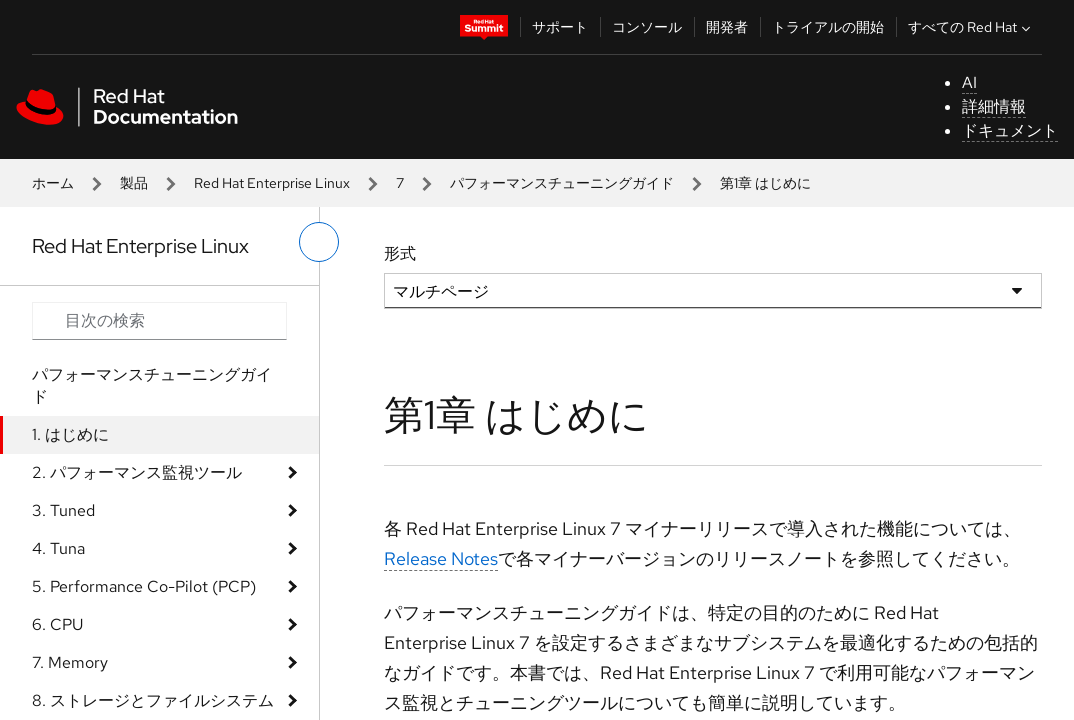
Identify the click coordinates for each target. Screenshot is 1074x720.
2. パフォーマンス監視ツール (137, 472)
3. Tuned (63, 510)
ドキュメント (1010, 130)
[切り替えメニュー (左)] (319, 242)
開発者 (727, 27)
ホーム (53, 183)
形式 (400, 253)
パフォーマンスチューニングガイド (562, 183)
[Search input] (159, 321)
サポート (560, 27)
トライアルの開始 (828, 27)
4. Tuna (58, 548)
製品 (134, 183)
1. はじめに (70, 434)
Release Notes (441, 558)
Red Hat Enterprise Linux (272, 183)
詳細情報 (994, 106)
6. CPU (57, 624)
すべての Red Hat (971, 27)
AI (969, 82)
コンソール (647, 27)
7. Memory (70, 662)
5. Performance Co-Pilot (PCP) (144, 586)
